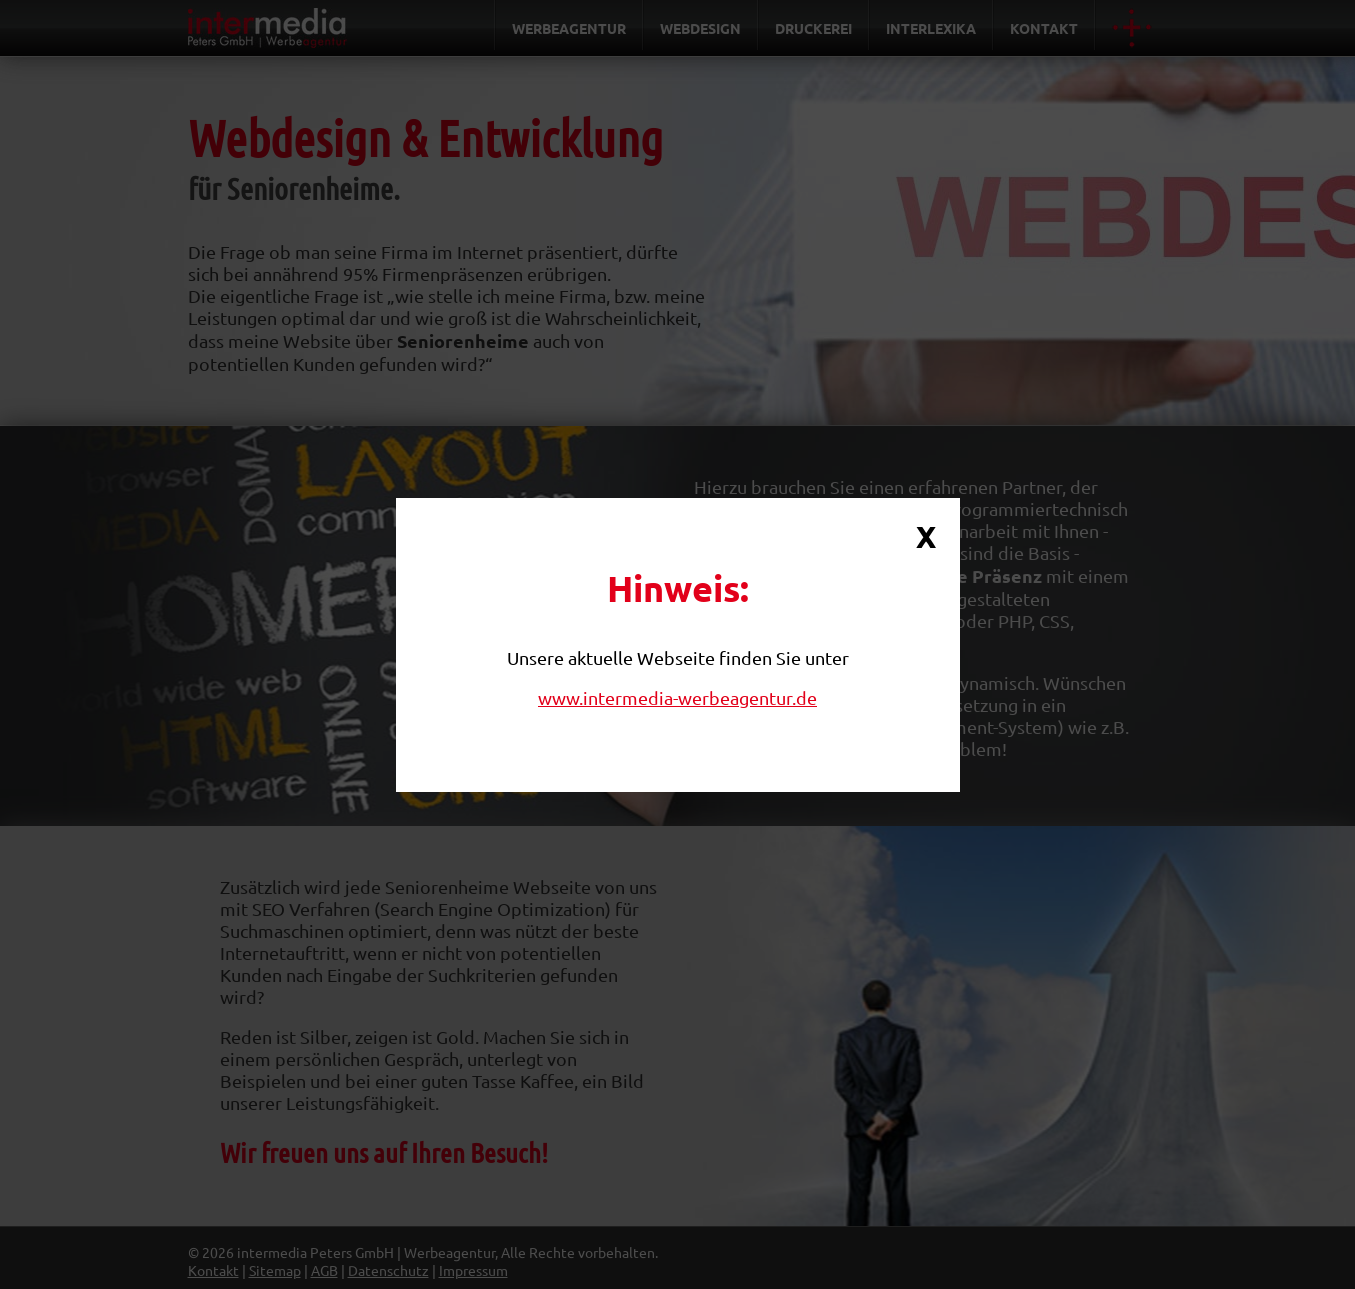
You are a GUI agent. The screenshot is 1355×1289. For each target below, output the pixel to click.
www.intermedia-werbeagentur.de (677, 697)
